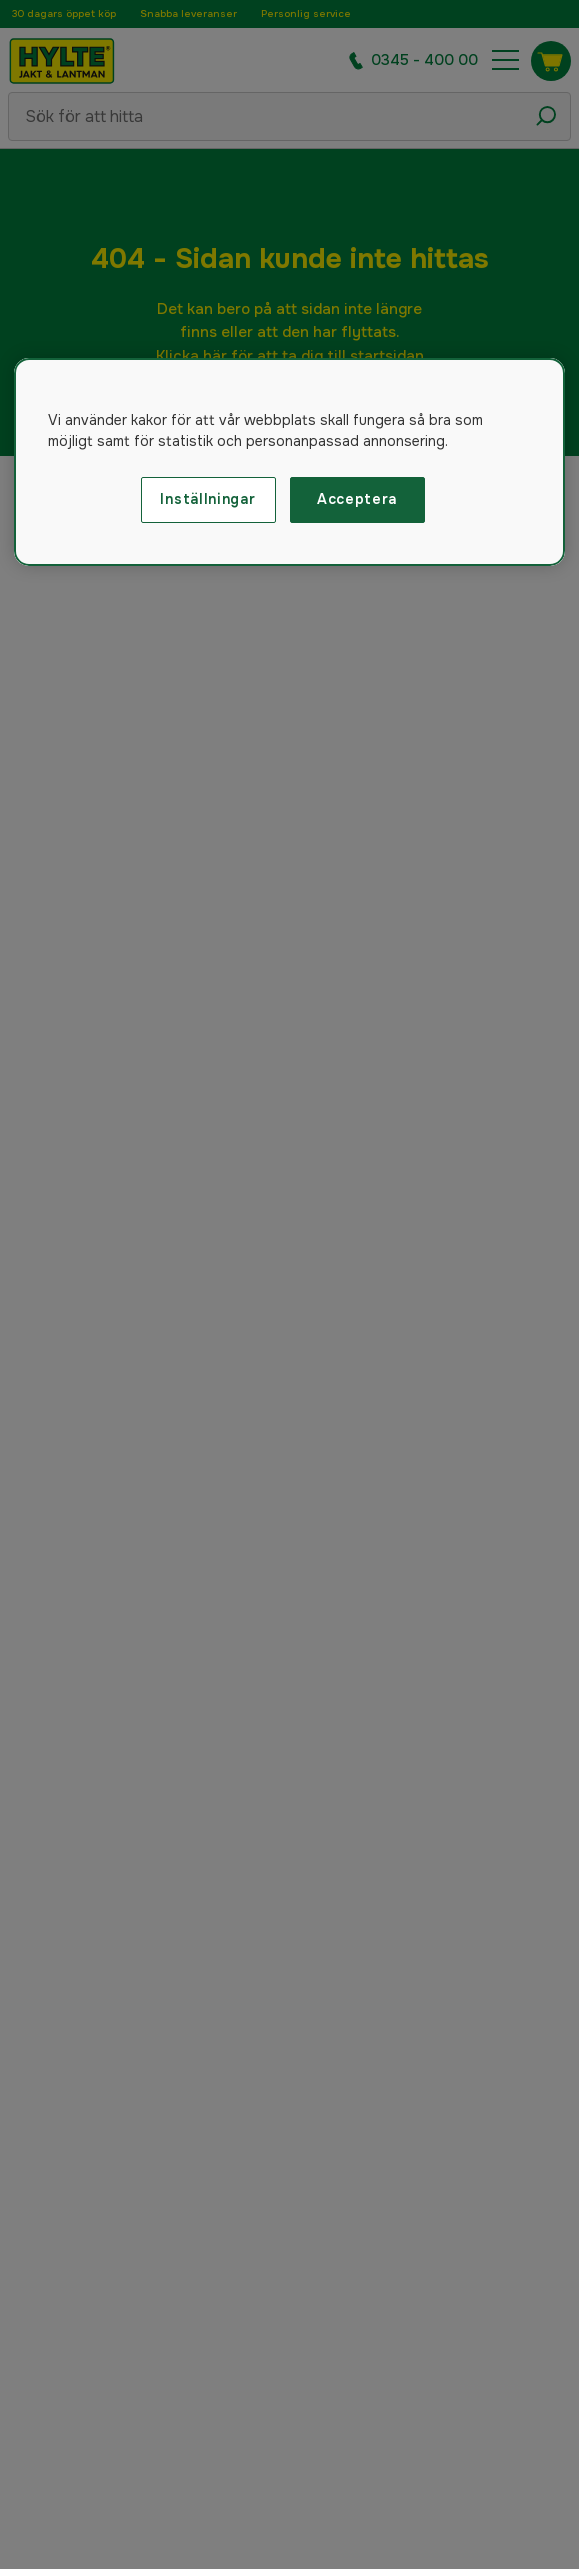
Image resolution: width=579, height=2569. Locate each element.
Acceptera (357, 499)
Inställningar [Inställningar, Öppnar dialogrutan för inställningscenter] (207, 499)
